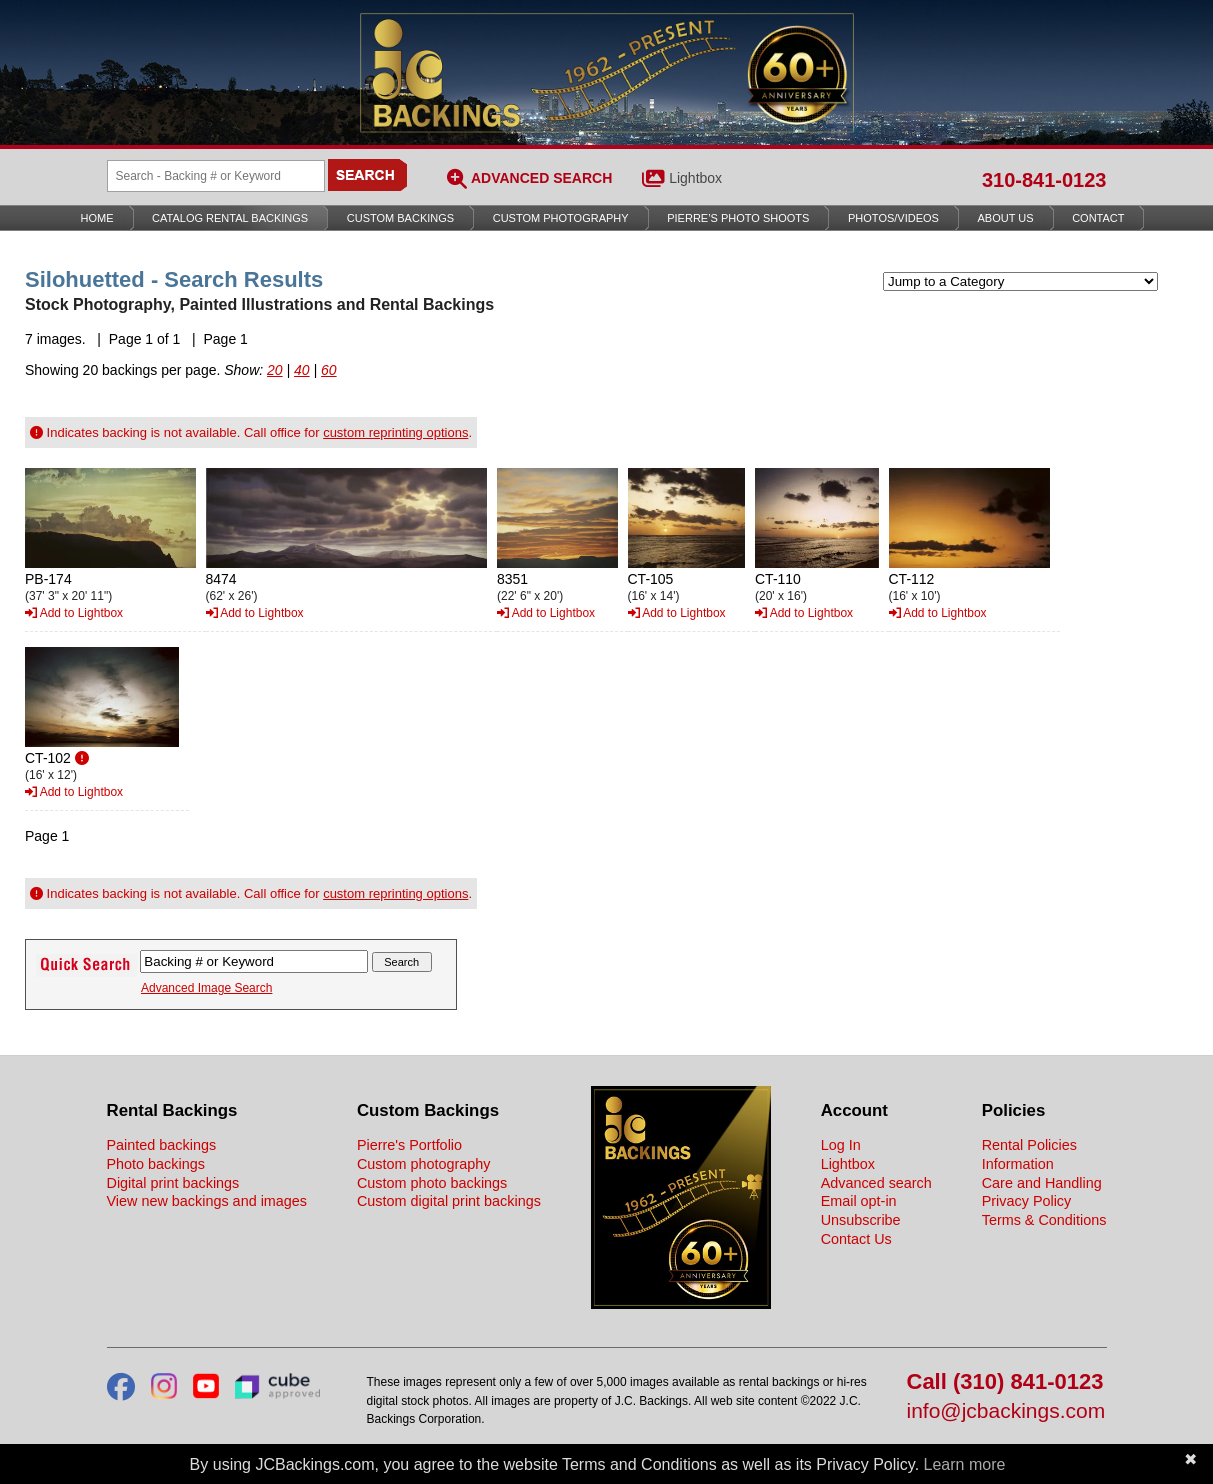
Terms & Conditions (1044, 1220)
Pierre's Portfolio (409, 1145)
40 (302, 370)
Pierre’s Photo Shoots (738, 218)
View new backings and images (207, 1201)
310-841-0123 (1044, 180)
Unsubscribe (861, 1220)
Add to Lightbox (74, 613)
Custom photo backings (432, 1183)
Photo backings (156, 1164)
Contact (1098, 218)
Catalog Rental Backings (230, 218)
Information (1018, 1164)
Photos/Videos (893, 218)
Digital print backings (173, 1183)
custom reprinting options (395, 432)
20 (275, 370)
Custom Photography (561, 218)
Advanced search (876, 1183)
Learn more (965, 1464)
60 (329, 370)
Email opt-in (859, 1201)
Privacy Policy (1027, 1201)
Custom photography (424, 1164)
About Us (1006, 218)
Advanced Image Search (206, 988)
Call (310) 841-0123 (1005, 1382)
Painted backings (162, 1145)
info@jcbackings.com (1006, 1411)
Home (97, 218)
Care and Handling (1042, 1183)
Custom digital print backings (449, 1201)
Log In (841, 1145)
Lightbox (695, 178)
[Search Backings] (216, 176)
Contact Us (856, 1239)
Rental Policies (1029, 1145)
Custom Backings (400, 218)
